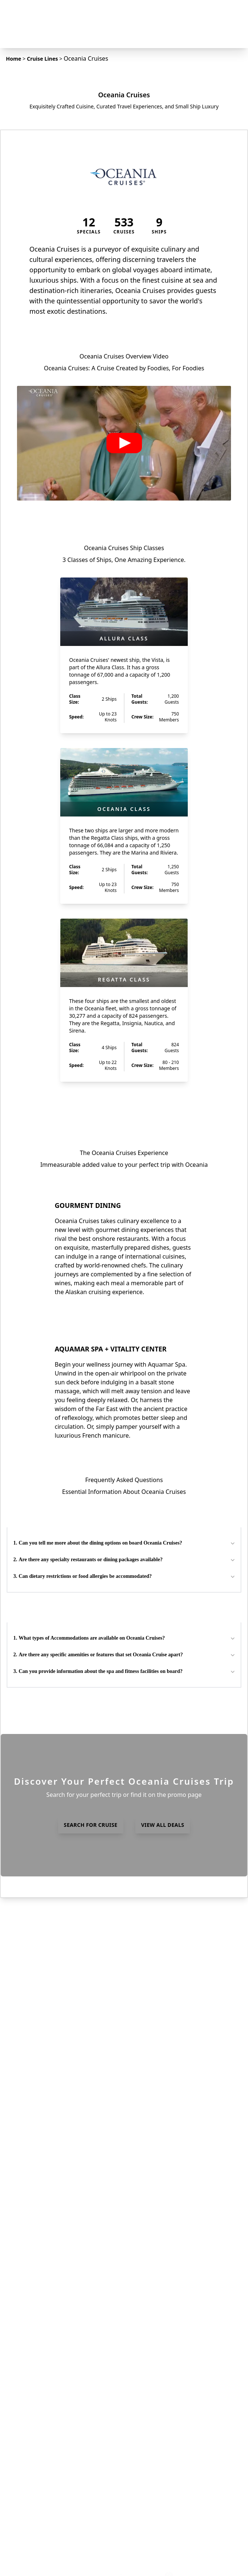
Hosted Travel (54, 2348)
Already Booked (57, 2338)
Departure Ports (57, 2372)
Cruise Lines (42, 58)
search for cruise (91, 2057)
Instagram (49, 2536)
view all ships (124, 1104)
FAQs (42, 2307)
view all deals (162, 2057)
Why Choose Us (57, 2495)
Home (13, 58)
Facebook (48, 2526)
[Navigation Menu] (234, 15)
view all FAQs (124, 1939)
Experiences (52, 2359)
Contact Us (50, 2505)
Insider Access (55, 2516)
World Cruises (54, 2414)
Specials (46, 2328)
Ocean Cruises (55, 2393)
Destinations (52, 2297)
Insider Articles (56, 2317)
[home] (124, 15)
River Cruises (53, 2403)
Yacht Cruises (53, 2424)
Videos (44, 2445)
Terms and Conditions (65, 2485)
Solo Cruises (52, 2434)
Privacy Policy (54, 2474)
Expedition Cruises (61, 2382)
